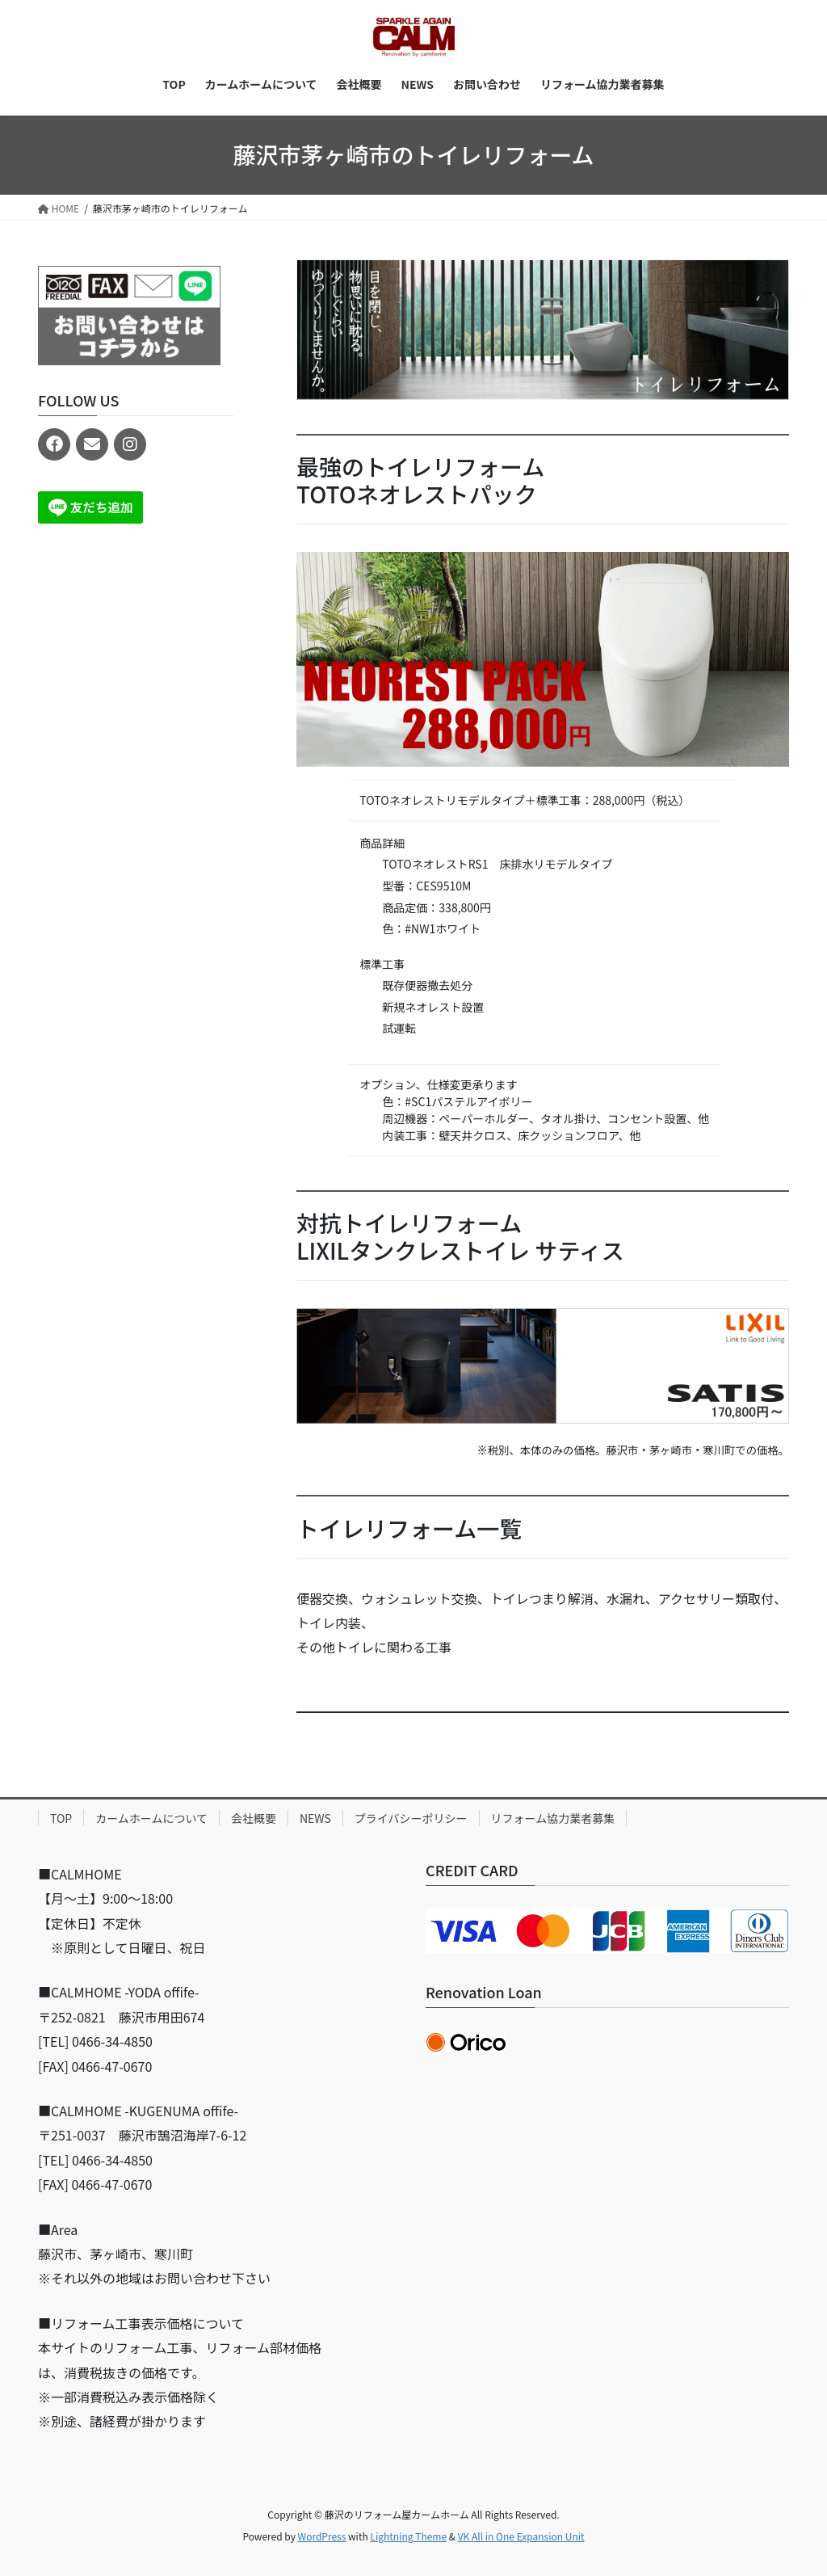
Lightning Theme (408, 2536)
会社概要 (253, 1818)
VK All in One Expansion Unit (521, 2536)
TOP (61, 1818)
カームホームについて (151, 1818)
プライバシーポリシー (411, 1818)
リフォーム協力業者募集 (553, 1818)
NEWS (315, 1818)
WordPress (322, 2536)
